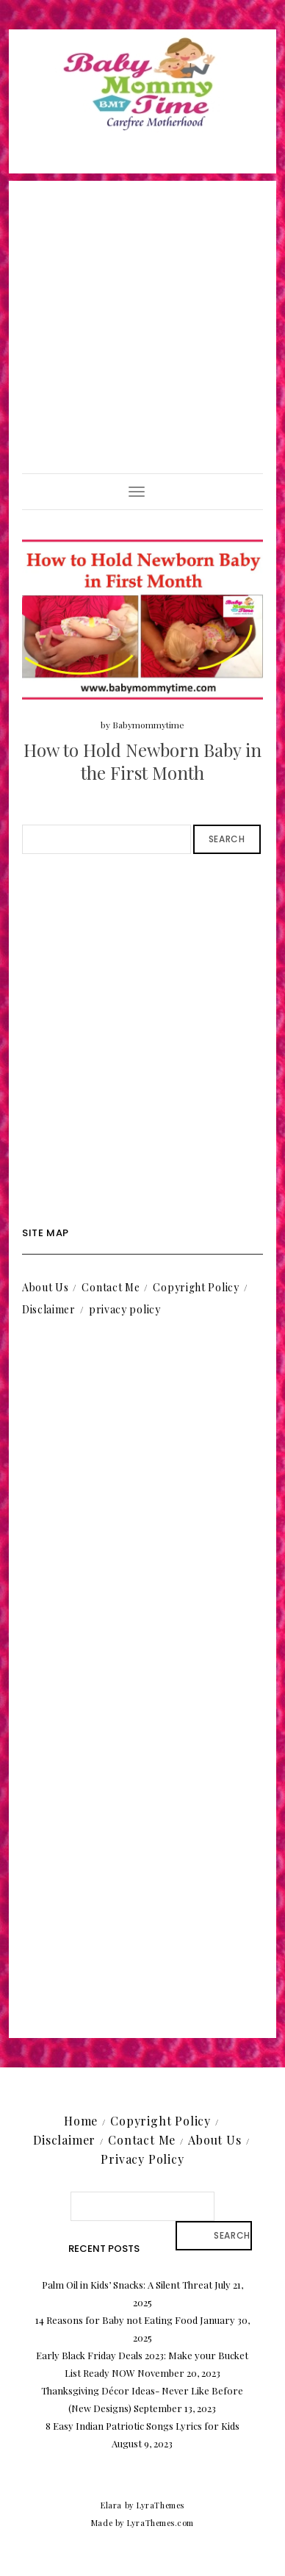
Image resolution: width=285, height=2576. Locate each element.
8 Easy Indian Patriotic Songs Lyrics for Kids (142, 2425)
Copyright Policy (196, 1287)
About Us (45, 1287)
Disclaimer (49, 1309)
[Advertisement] (142, 323)
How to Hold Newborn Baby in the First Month (142, 761)
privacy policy (125, 1309)
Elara (111, 2505)
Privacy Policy (142, 2159)
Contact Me (111, 1287)
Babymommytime (148, 725)
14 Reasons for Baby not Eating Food (116, 2320)
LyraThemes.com (160, 2522)
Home (81, 2120)
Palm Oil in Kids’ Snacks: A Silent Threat (127, 2284)
